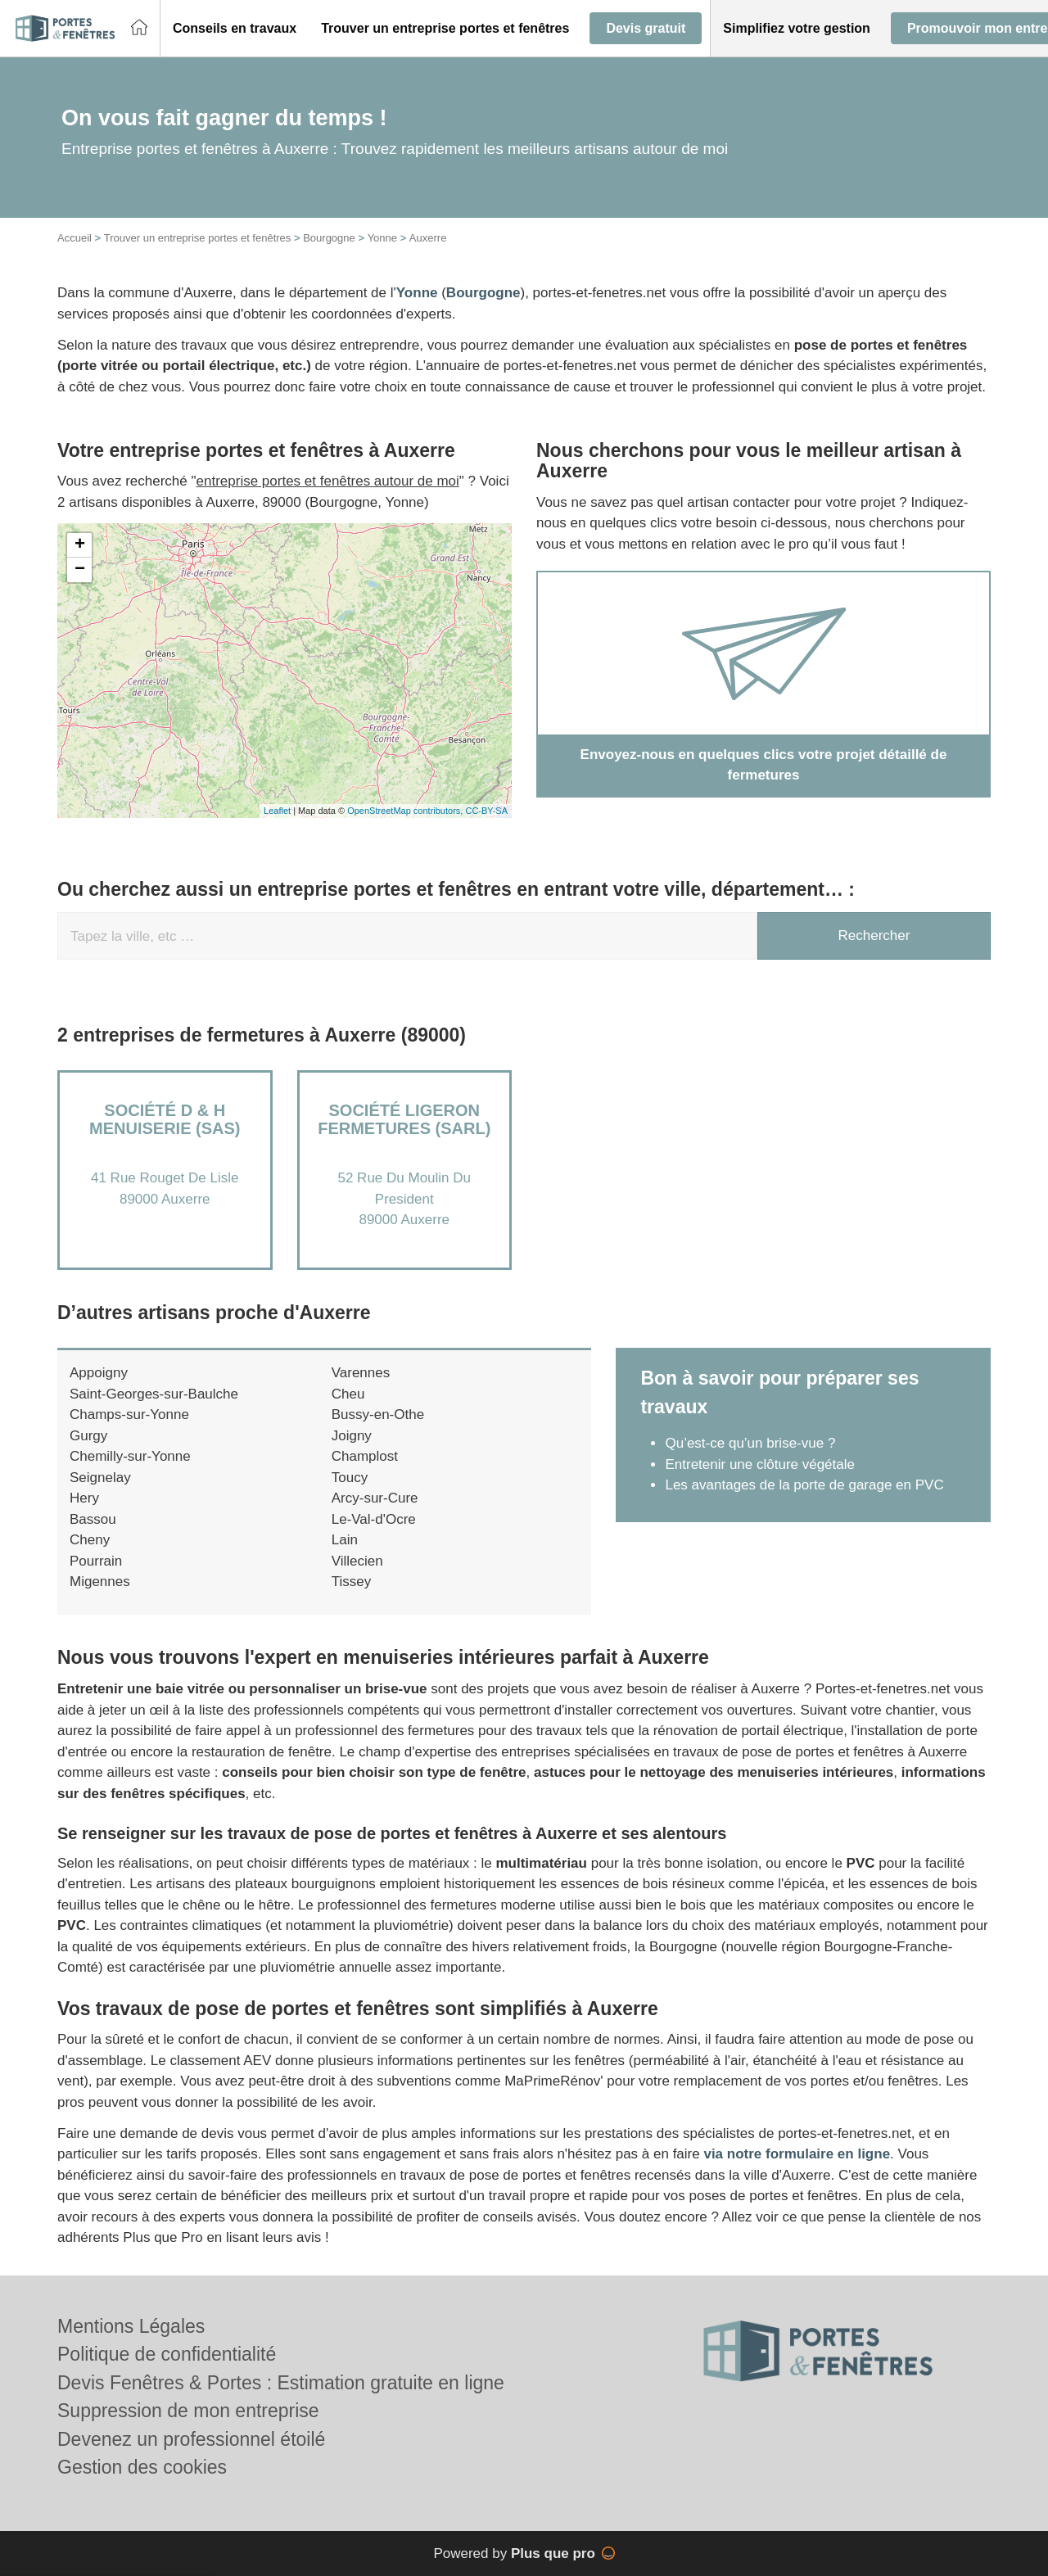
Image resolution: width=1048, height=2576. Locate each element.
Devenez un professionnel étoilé (191, 2439)
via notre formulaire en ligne (796, 2154)
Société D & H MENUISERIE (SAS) (164, 1119)
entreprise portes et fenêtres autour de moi (327, 481)
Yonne (382, 238)
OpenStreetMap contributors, (406, 811)
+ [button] (80, 545)
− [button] (80, 570)
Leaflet (277, 811)
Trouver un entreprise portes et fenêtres (197, 238)
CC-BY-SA (486, 811)
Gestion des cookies (142, 2467)
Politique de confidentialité (166, 2354)
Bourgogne (329, 238)
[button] (234, 29)
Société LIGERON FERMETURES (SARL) (404, 1119)
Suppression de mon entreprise (188, 2410)
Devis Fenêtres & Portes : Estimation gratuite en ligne (280, 2382)
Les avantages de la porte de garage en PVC (804, 1485)
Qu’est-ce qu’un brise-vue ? (750, 1443)
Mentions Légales (131, 2326)
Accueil (74, 238)
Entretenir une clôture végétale (760, 1464)
